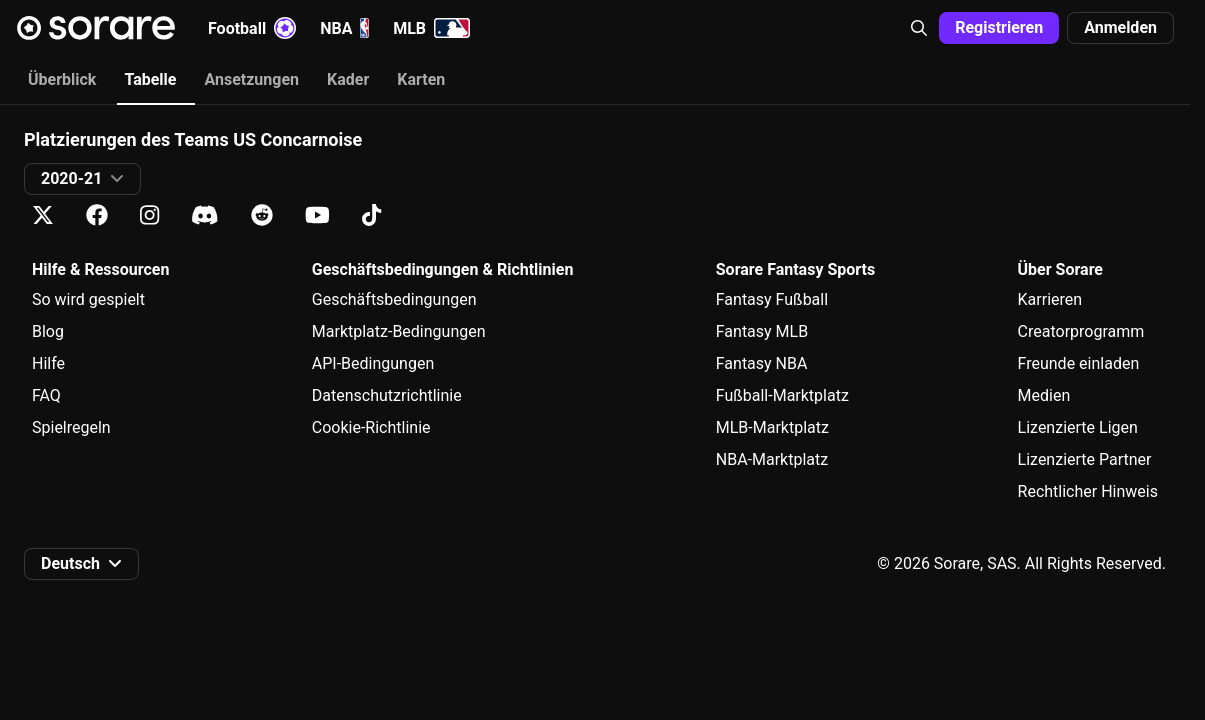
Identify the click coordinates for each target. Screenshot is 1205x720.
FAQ (46, 395)
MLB (431, 28)
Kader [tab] (348, 79)
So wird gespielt (88, 299)
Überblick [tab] (62, 79)
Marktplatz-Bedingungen (399, 331)
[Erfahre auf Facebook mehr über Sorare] (97, 215)
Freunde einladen (1079, 363)
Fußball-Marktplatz (782, 395)
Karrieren (1050, 299)
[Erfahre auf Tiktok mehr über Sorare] (371, 215)
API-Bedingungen (373, 363)
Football (252, 28)
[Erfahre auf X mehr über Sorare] (43, 215)
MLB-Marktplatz (772, 427)
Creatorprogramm (1081, 331)
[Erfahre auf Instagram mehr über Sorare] (149, 215)
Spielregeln (71, 427)
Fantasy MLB (762, 331)
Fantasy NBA (762, 363)
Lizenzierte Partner (1085, 459)
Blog (48, 331)
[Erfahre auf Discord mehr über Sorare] (205, 215)
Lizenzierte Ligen (1078, 427)
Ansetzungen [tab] (251, 79)
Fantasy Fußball (772, 299)
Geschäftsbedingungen (394, 299)
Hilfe (48, 363)
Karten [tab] (421, 79)
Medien (1044, 395)
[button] (919, 28)
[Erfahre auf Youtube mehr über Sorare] (317, 215)
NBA (344, 28)
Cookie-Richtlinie (371, 427)
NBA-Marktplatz (772, 459)
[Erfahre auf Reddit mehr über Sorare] (262, 215)
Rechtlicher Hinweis (1088, 491)
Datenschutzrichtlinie (387, 395)
